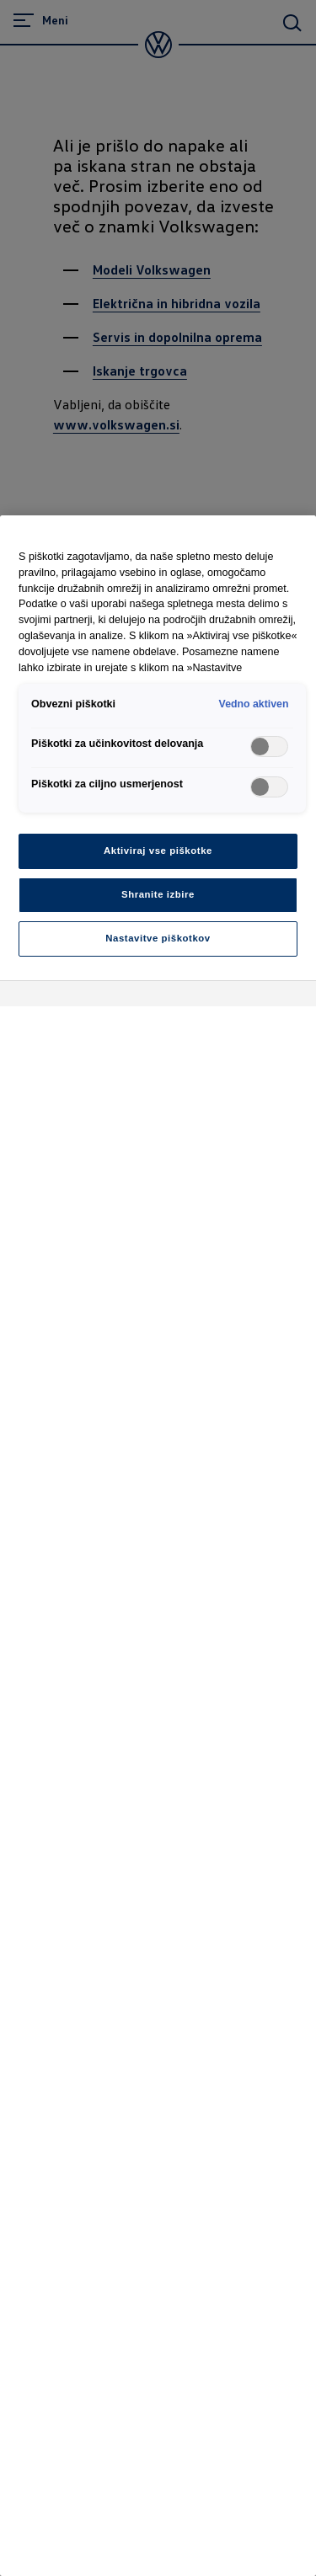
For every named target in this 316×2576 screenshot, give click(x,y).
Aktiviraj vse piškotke (158, 850)
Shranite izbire (158, 894)
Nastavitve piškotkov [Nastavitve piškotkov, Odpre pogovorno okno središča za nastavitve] (158, 938)
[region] (158, 1545)
